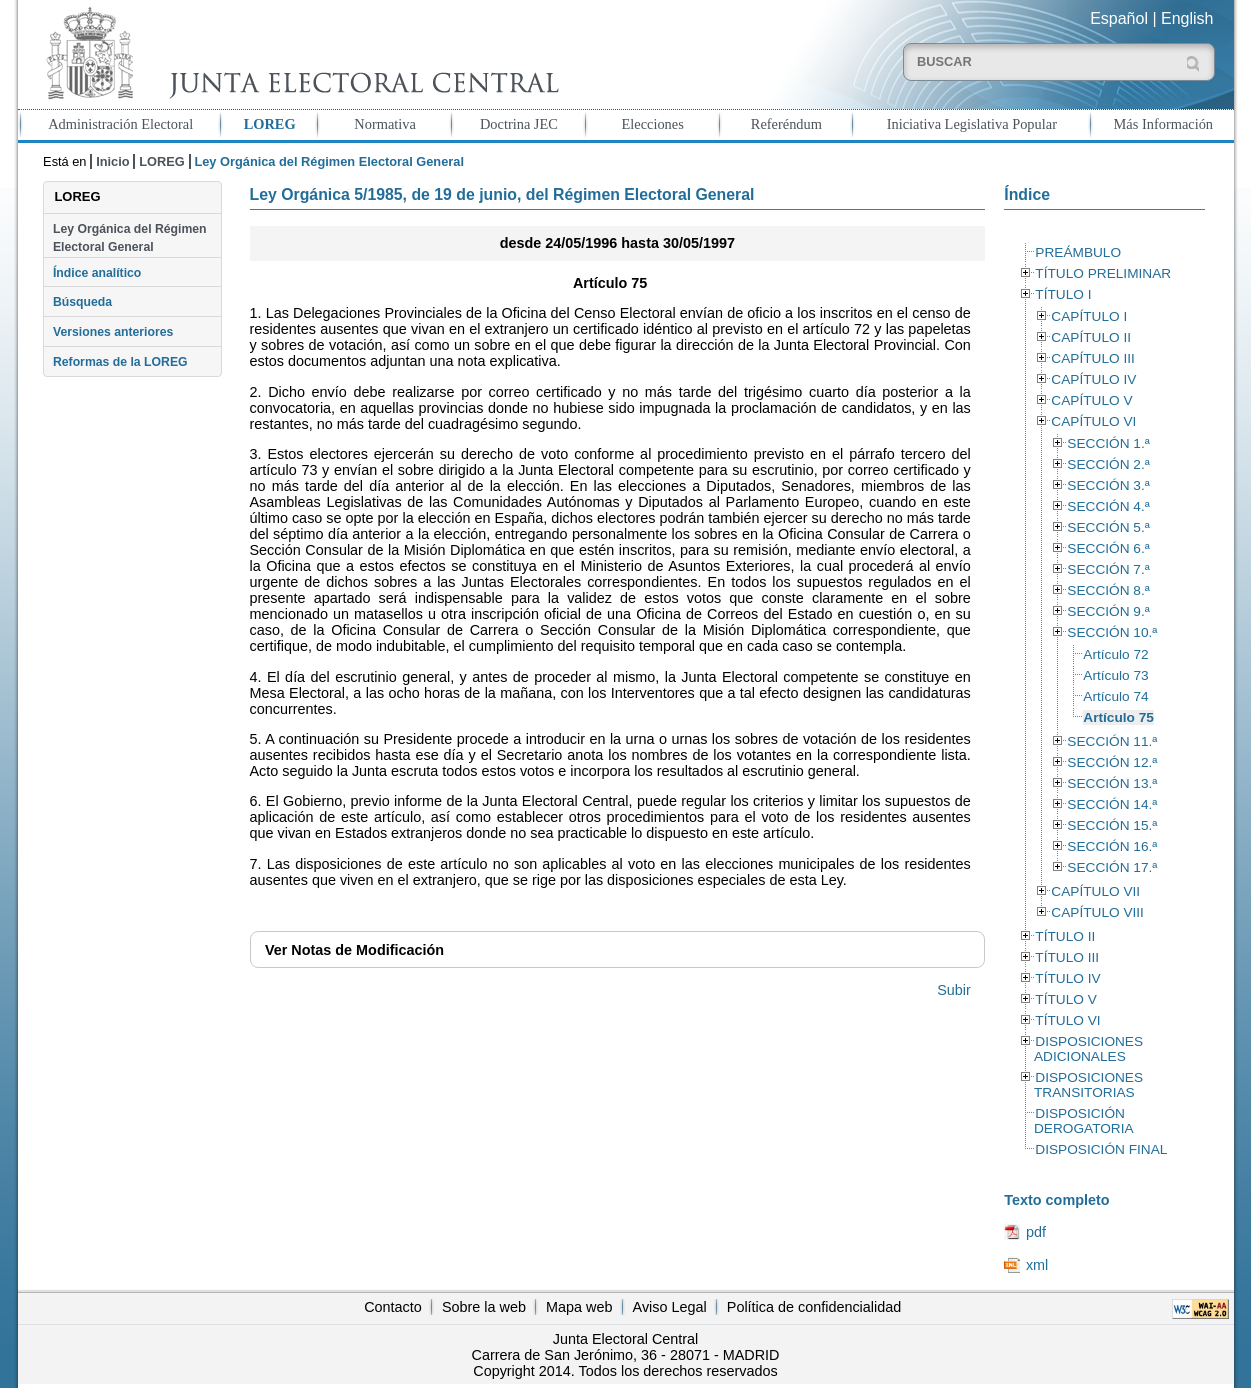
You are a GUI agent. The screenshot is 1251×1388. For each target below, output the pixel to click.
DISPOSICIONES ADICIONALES (1088, 1049)
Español (1119, 18)
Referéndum (786, 124)
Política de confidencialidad (814, 1307)
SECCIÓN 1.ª (1108, 443)
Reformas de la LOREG (120, 362)
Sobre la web (484, 1307)
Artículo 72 (1115, 654)
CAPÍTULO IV (1093, 379)
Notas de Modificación (354, 950)
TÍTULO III (1067, 957)
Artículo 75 (1118, 717)
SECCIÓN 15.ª (1112, 825)
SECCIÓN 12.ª (1112, 762)
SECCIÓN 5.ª (1108, 527)
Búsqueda (82, 302)
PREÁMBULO (1078, 252)
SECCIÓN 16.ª (1112, 846)
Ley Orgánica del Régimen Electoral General (130, 238)
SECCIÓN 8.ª (1108, 590)
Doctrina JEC (519, 124)
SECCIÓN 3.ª (1108, 485)
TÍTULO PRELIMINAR (1103, 273)
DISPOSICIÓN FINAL (1101, 1149)
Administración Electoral (120, 124)
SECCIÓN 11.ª (1112, 741)
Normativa (385, 124)
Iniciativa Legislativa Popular (972, 124)
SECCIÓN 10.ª (1112, 632)
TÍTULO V (1065, 999)
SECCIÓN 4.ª (1108, 506)
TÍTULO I (1063, 294)
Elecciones (652, 124)
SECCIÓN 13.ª (1112, 783)
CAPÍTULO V (1091, 400)
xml (1037, 1265)
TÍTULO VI (1067, 1020)
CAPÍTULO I (1089, 316)
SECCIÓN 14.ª (1112, 804)
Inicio (112, 161)
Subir (954, 990)
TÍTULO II (1065, 936)
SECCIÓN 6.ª (1108, 548)
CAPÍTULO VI (1093, 421)
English (1187, 18)
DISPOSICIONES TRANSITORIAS (1088, 1085)
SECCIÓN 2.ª (1108, 464)
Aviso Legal (670, 1307)
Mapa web (579, 1307)
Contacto (393, 1307)
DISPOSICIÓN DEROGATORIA (1084, 1121)
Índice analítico (97, 273)
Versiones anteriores (113, 332)
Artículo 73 (1115, 675)
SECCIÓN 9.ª (1108, 611)
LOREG (270, 124)
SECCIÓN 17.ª (1112, 867)
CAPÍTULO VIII (1097, 912)
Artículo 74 (1115, 696)
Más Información (1164, 124)
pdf (1036, 1232)
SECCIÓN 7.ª (1108, 569)
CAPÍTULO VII (1095, 891)
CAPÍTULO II (1091, 337)
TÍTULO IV (1067, 978)
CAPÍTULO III (1092, 358)
